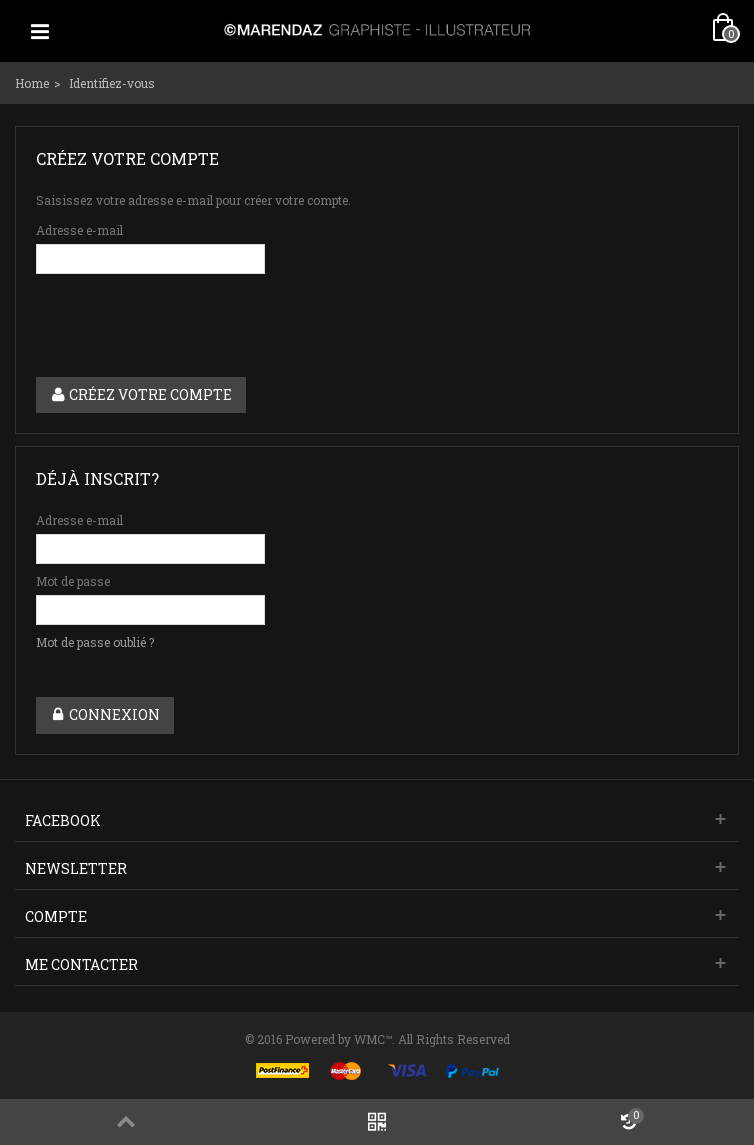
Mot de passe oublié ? (95, 642)
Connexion (105, 714)
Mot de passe (73, 581)
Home (32, 83)
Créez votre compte (141, 394)
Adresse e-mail (79, 230)
